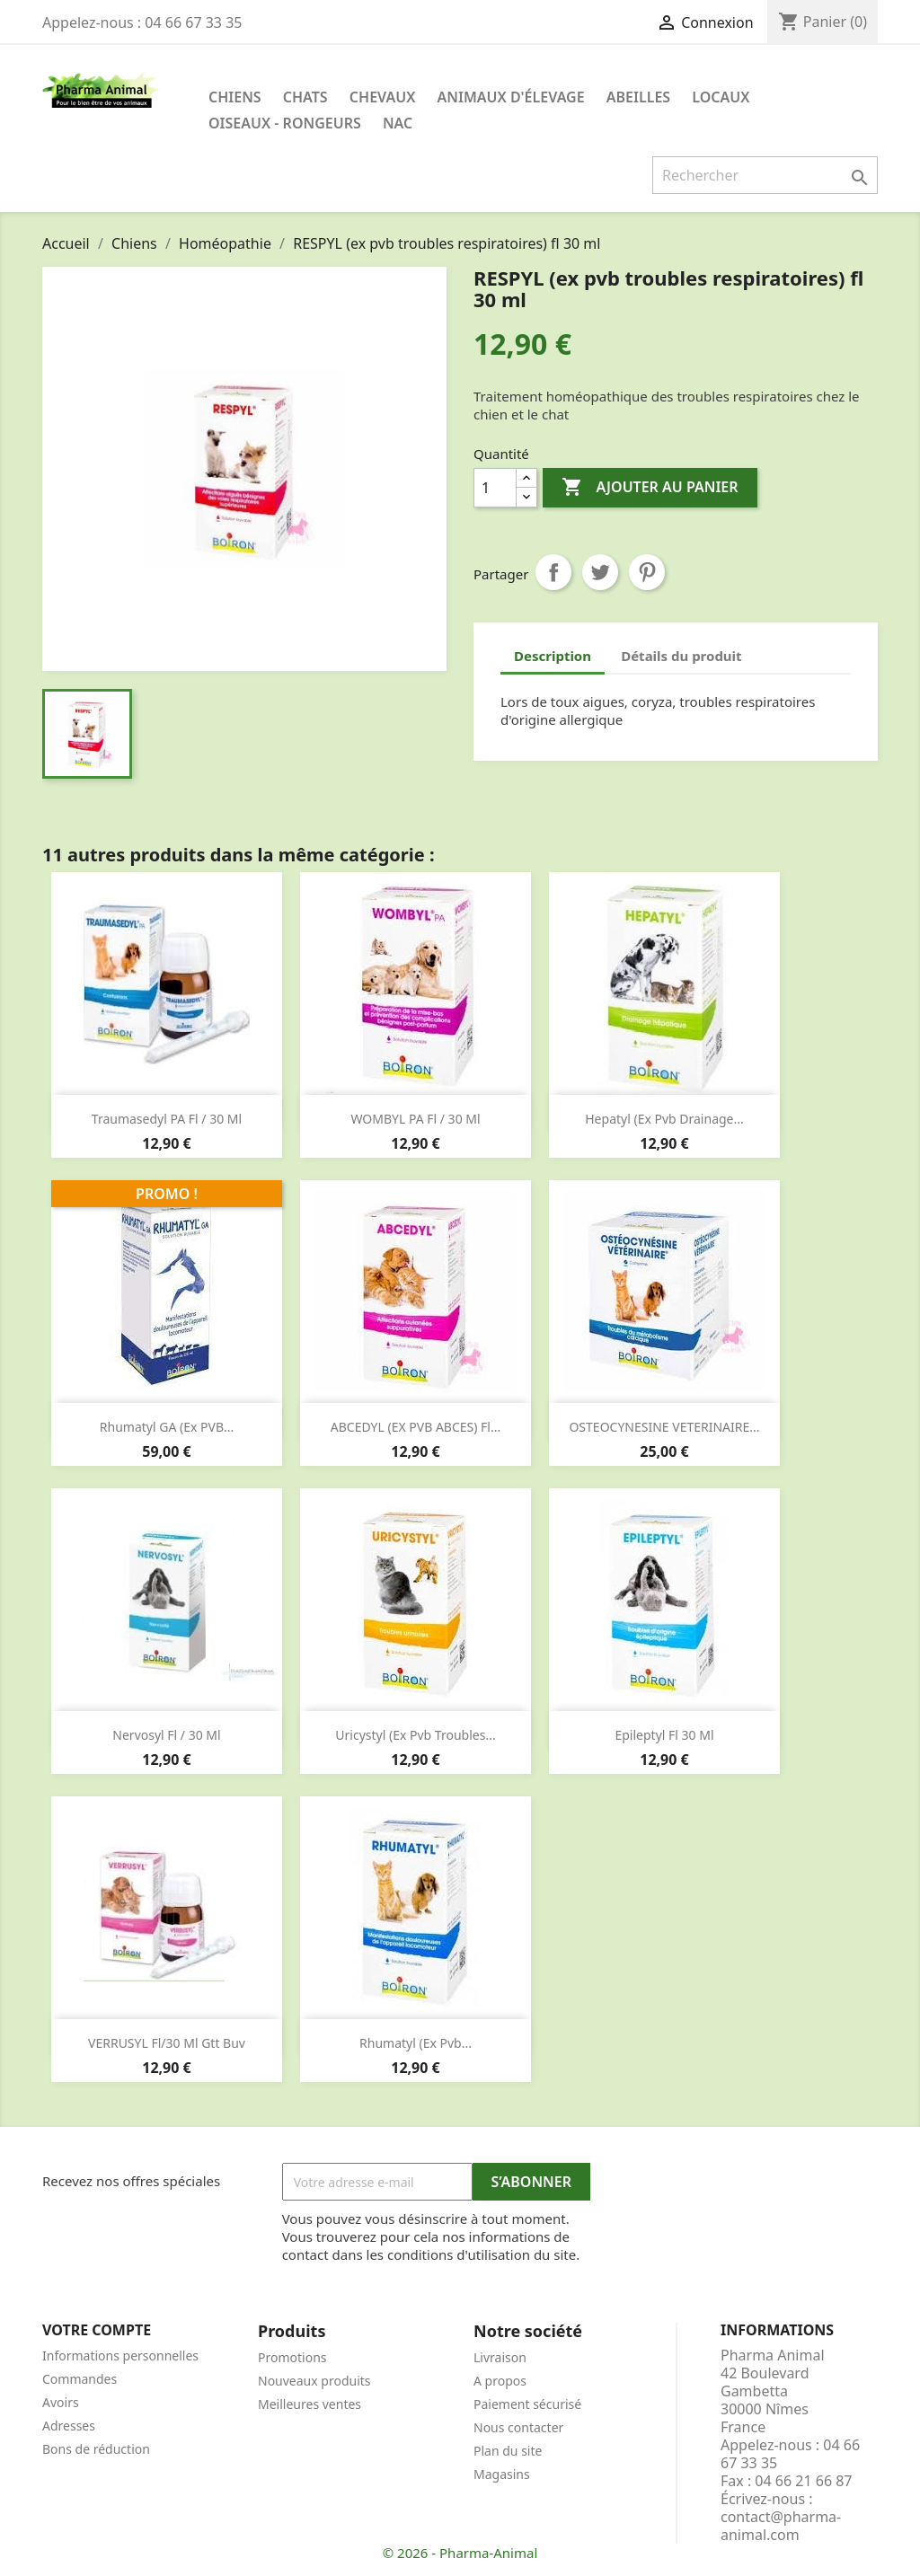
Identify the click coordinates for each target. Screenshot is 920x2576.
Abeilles (638, 97)
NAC (397, 123)
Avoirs (60, 2402)
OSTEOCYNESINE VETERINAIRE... (664, 1426)
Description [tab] (552, 656)
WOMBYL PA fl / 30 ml (415, 1118)
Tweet (600, 572)
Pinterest (647, 572)
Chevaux (382, 97)
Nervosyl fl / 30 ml (166, 1734)
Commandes (79, 2378)
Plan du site (507, 2450)
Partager (553, 572)
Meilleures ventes (309, 2404)
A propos (499, 2380)
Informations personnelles (120, 2355)
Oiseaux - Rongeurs (284, 123)
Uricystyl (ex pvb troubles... (415, 1734)
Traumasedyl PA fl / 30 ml (167, 1118)
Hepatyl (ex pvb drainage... (664, 1118)
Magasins (501, 2474)
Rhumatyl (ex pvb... (415, 2042)
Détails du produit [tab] (681, 656)
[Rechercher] (765, 175)
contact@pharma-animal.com (781, 2526)
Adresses (68, 2425)
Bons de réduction (96, 2448)
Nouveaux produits (314, 2380)
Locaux (720, 97)
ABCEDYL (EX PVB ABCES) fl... (415, 1426)
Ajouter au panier (650, 487)
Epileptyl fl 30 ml (664, 1734)
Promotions (292, 2357)
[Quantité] (495, 487)
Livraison (499, 2357)
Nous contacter (518, 2427)
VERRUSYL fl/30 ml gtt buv (166, 2042)
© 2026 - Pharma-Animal (460, 2553)
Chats (305, 97)
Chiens (234, 97)
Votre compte (96, 2330)
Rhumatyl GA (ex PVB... (167, 1426)
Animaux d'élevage (511, 97)
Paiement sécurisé (527, 2404)
